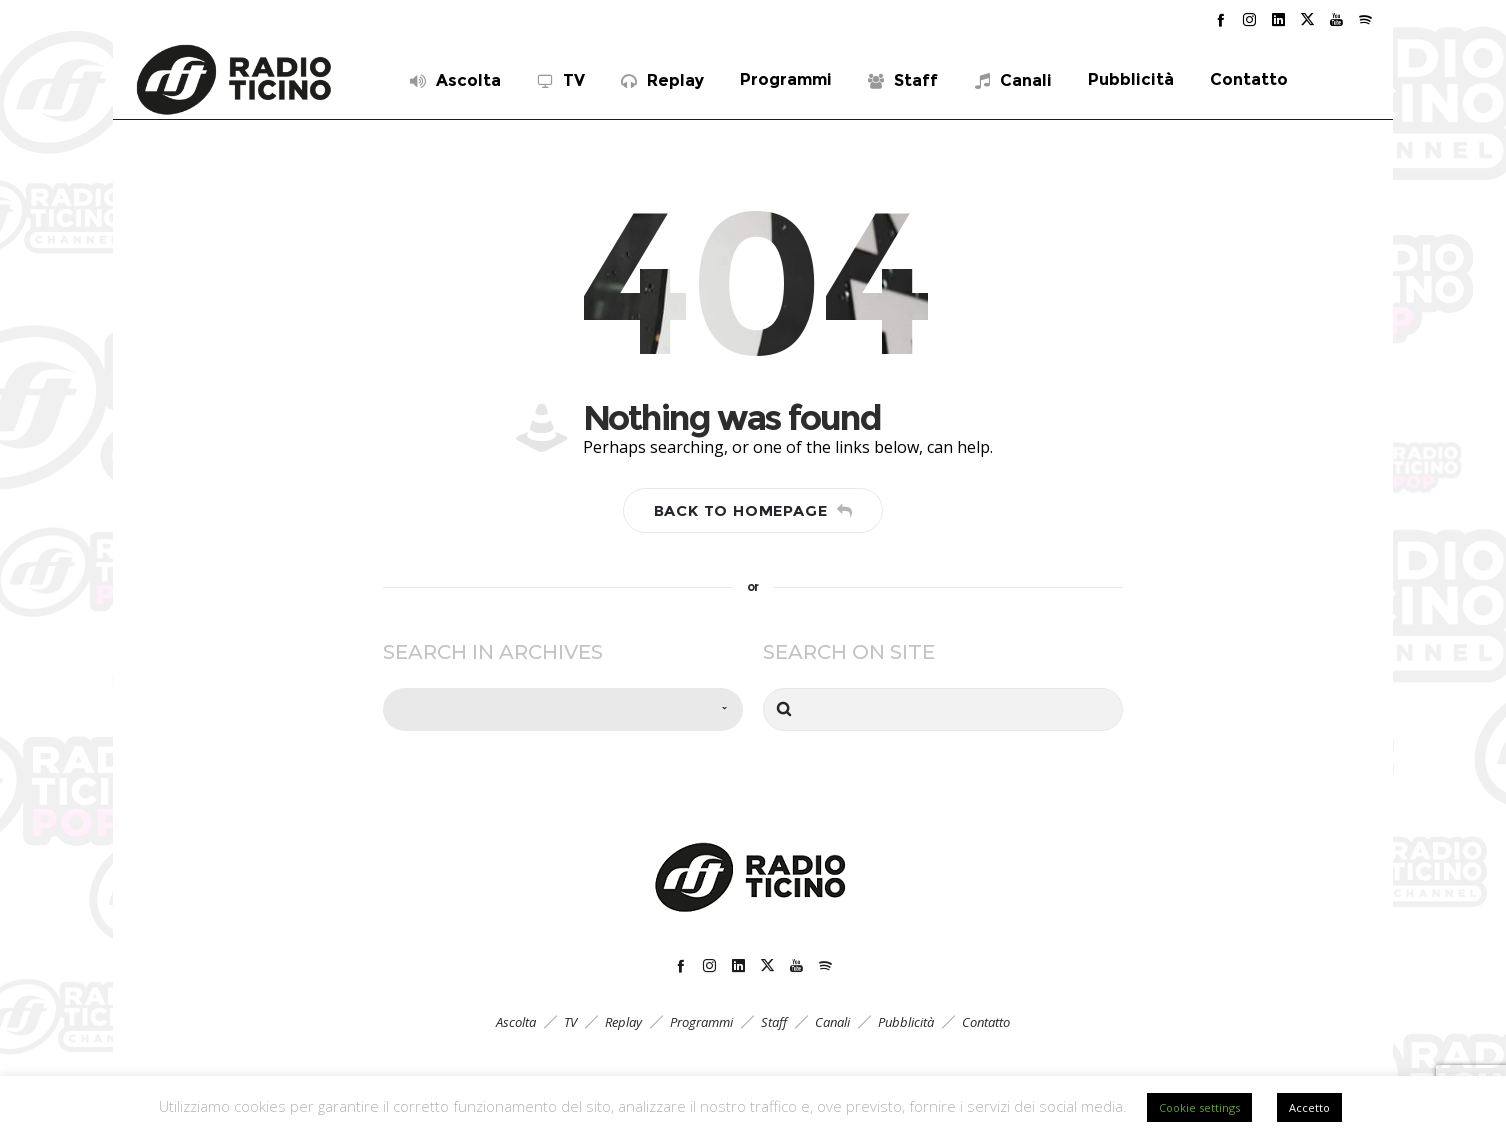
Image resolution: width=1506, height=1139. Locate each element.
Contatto (986, 1023)
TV (570, 1023)
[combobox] (563, 710)
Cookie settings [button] (1199, 1107)
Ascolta (516, 1023)
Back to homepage (753, 512)
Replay (623, 1023)
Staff (774, 1023)
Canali (832, 1023)
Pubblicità (906, 1023)
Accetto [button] (1309, 1107)
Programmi (701, 1023)
